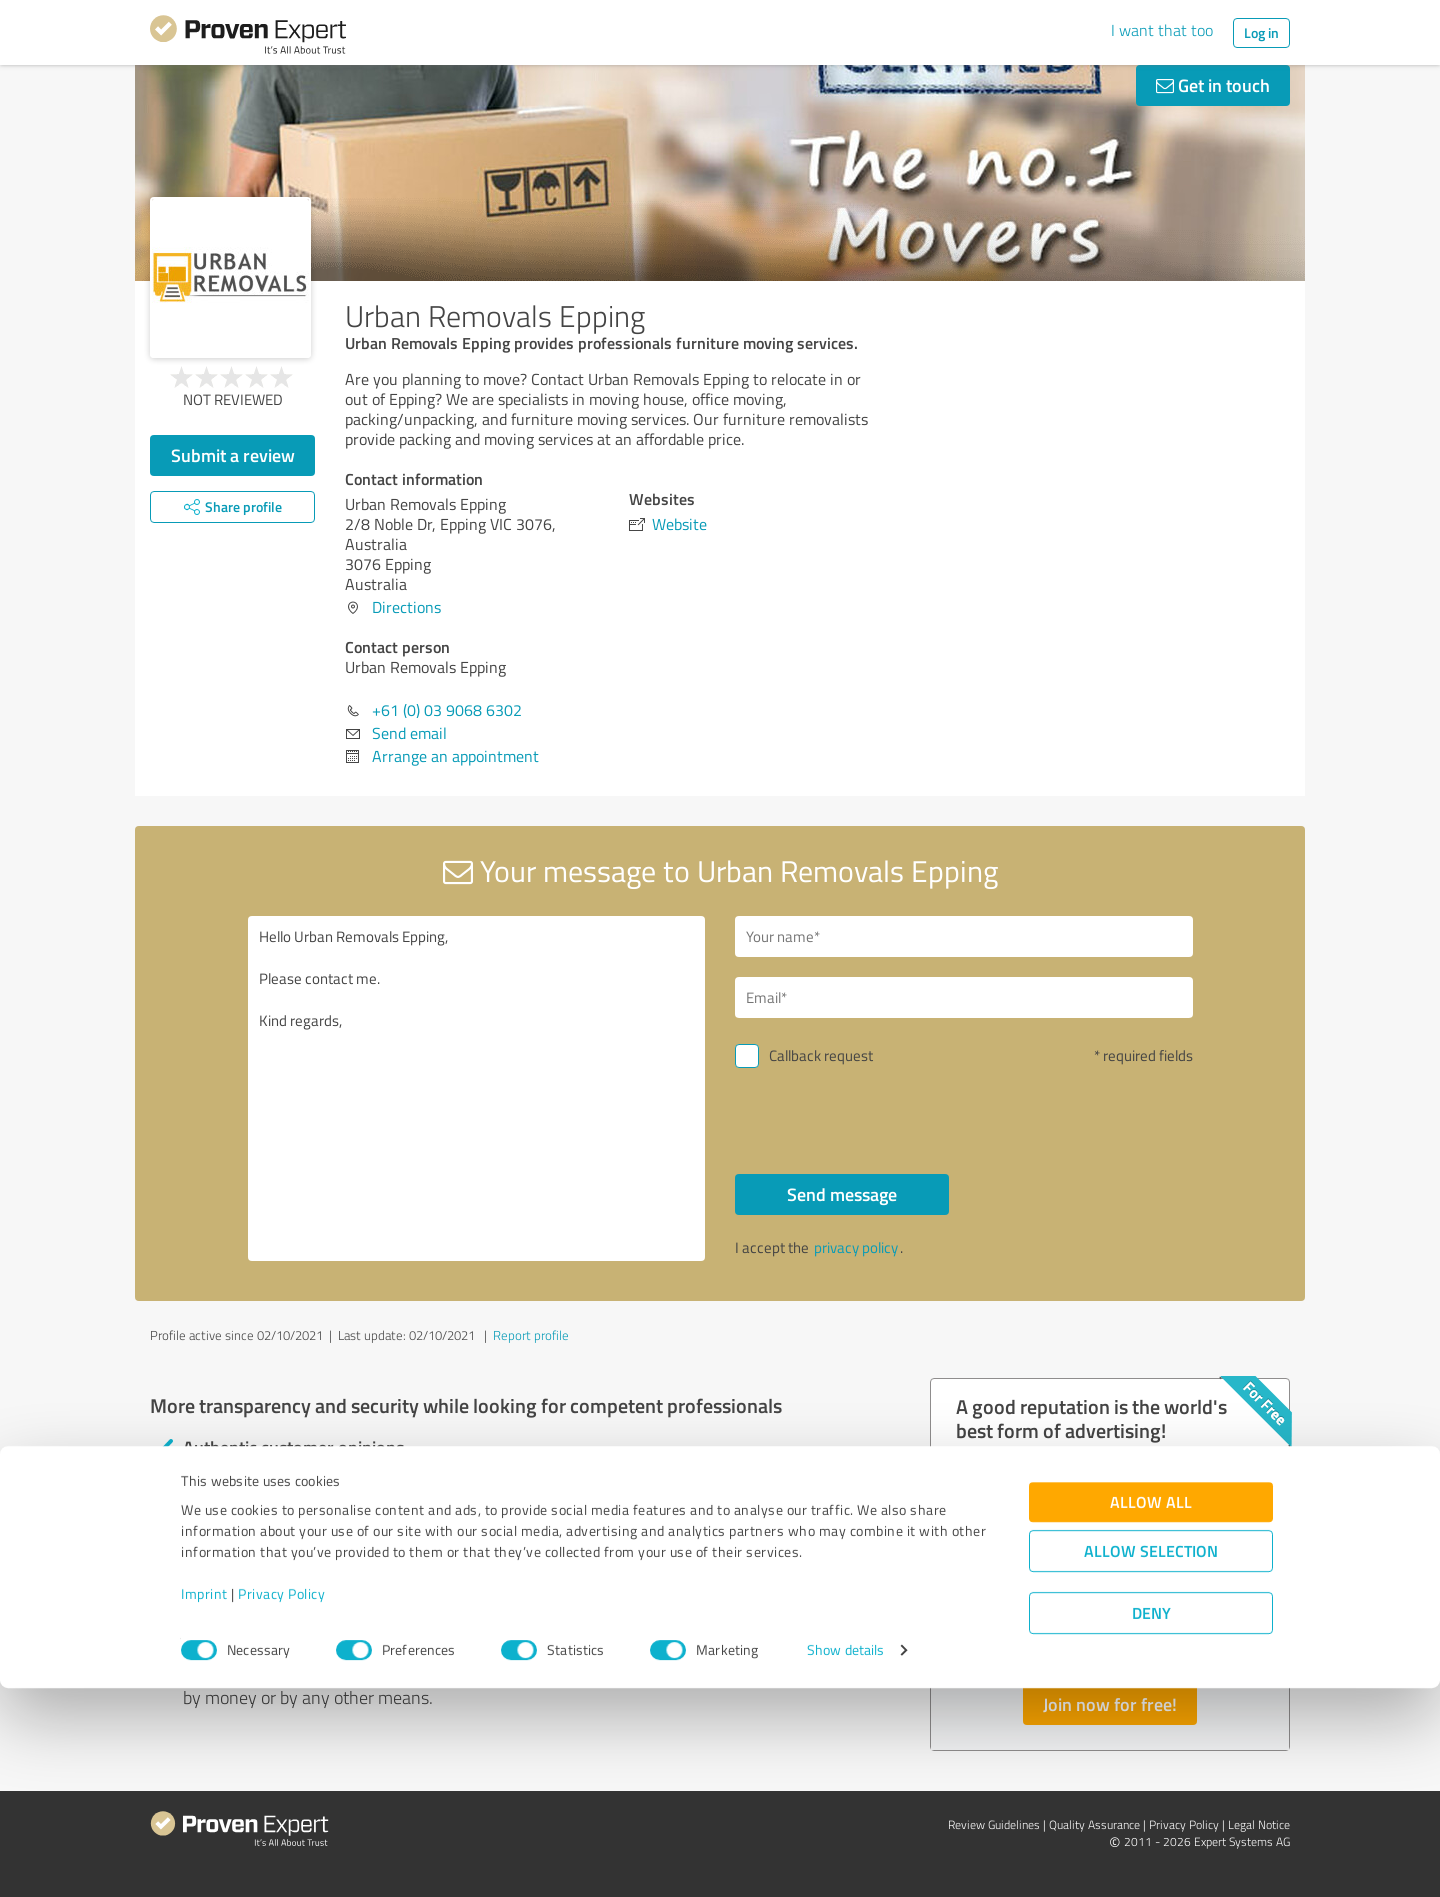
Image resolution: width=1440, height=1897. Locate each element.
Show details (845, 1859)
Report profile (531, 1335)
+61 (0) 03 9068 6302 (447, 710)
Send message (842, 1194)
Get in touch (1213, 85)
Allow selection (1151, 1760)
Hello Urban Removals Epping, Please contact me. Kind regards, (477, 1088)
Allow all (1151, 1711)
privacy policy (856, 1247)
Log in (1261, 32)
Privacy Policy (281, 1803)
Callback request (821, 1055)
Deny (1151, 1822)
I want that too (1162, 30)
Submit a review (233, 455)
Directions (406, 607)
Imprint (204, 1803)
